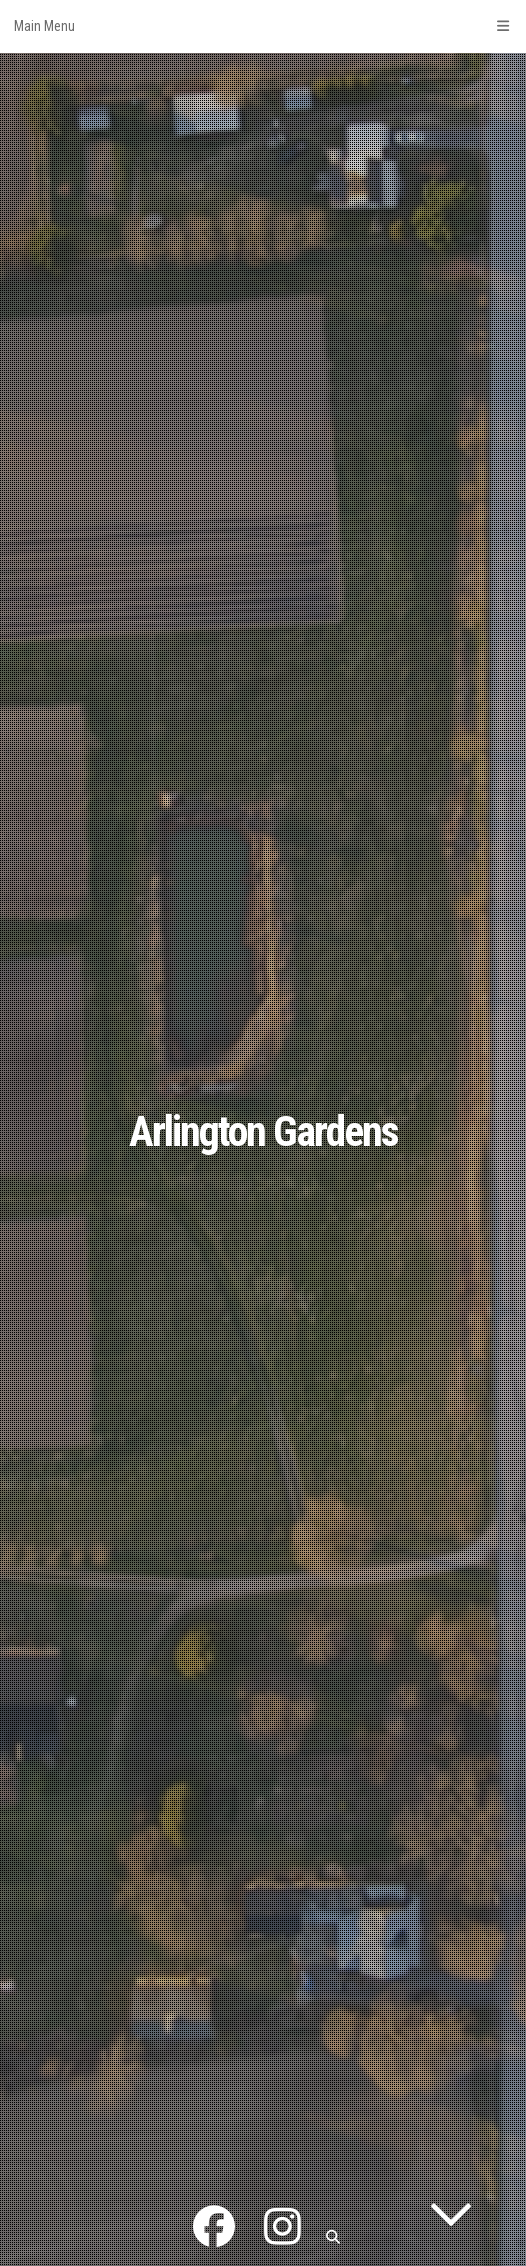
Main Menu (263, 26)
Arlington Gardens (263, 1131)
